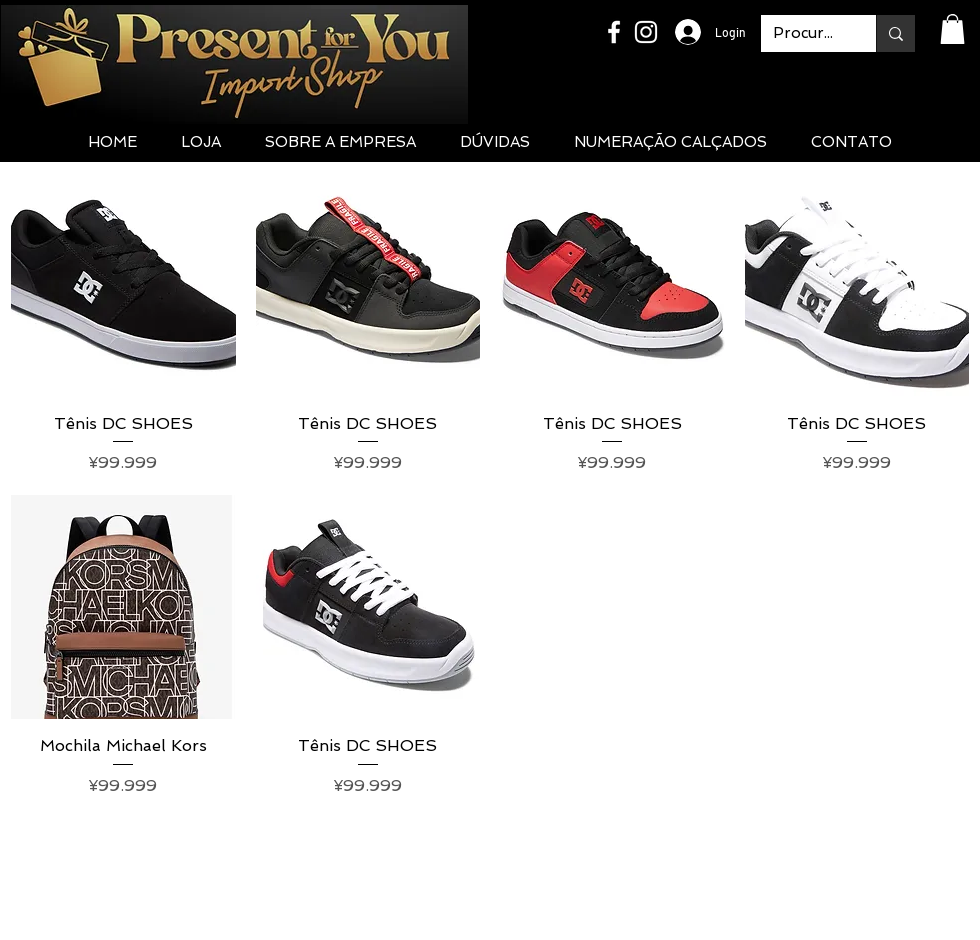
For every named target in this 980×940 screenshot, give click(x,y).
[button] (952, 29)
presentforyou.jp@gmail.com (490, 860)
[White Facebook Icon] (614, 32)
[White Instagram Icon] (646, 32)
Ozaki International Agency (659, 925)
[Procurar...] (803, 33)
